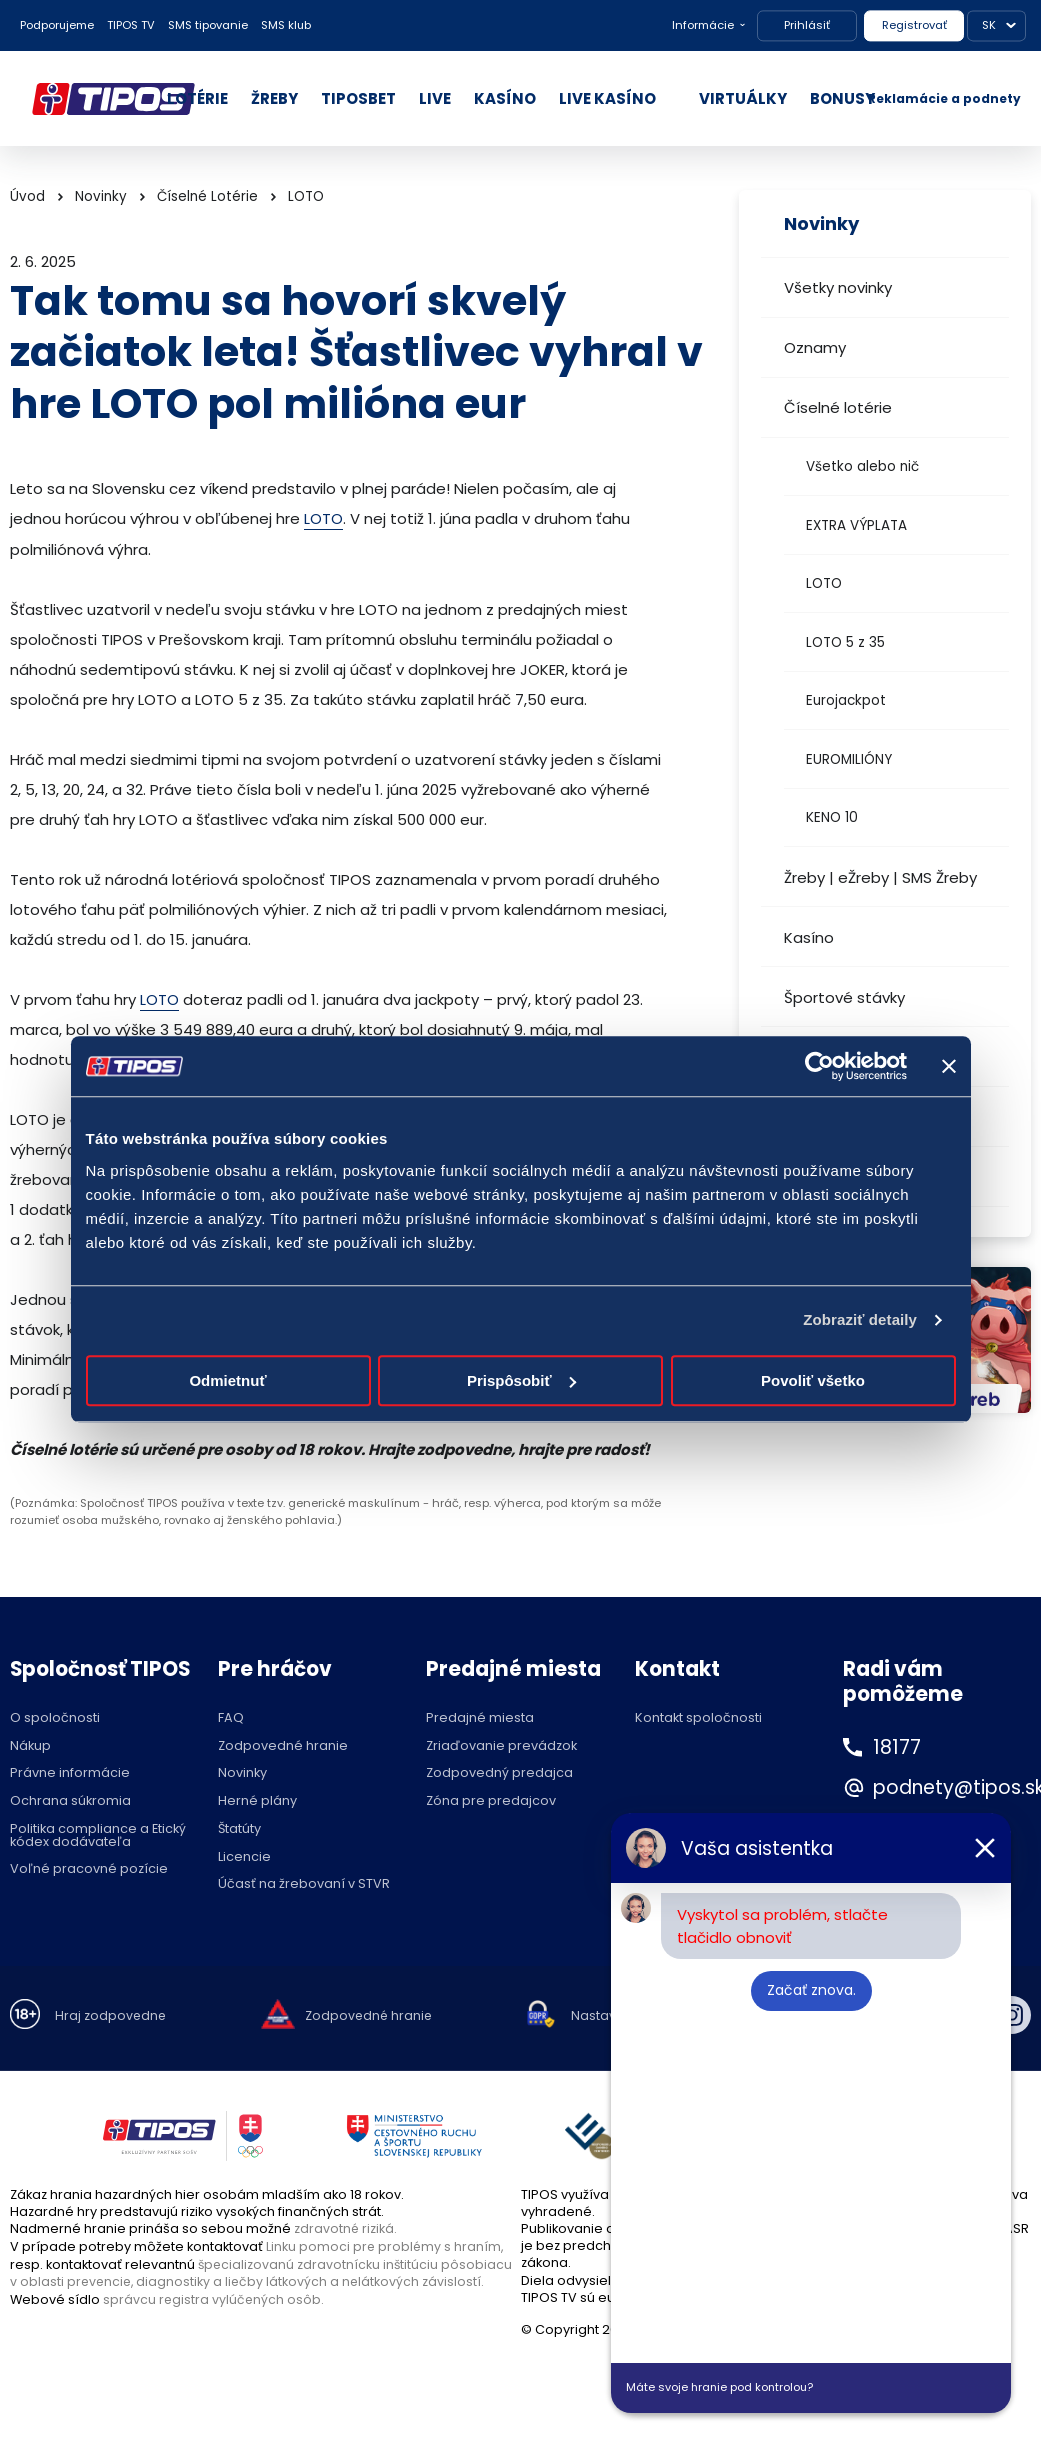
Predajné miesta (480, 1717)
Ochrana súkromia (70, 1801)
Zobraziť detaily (860, 1319)
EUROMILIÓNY (849, 759)
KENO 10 (832, 817)
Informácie (703, 25)
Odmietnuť (227, 1380)
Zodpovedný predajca (499, 1773)
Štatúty (239, 1828)
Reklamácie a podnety (944, 98)
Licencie (244, 1856)
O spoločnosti (55, 1717)
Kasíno (809, 937)
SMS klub (286, 25)
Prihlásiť (807, 25)
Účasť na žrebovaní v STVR (304, 1884)
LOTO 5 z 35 (845, 642)
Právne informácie (70, 1773)
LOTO (824, 583)
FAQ (231, 1717)
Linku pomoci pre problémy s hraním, (386, 2245)
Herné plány (257, 1801)
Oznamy (815, 347)
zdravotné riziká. (346, 2227)
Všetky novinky (838, 287)
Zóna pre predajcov (491, 1801)
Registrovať (914, 25)
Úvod (27, 196)
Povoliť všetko (813, 1380)
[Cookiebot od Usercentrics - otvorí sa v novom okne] (819, 1066)
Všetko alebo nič (862, 466)
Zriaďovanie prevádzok (501, 1745)
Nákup (30, 1745)
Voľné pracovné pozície (89, 1869)
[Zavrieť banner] (949, 1066)
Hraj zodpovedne (111, 2015)
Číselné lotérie (838, 407)
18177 (898, 1747)
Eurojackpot (846, 700)
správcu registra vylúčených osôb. (214, 2296)
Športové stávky (844, 997)
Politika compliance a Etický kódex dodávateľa (98, 1835)
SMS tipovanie (208, 25)
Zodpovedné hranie (283, 1745)
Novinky (101, 196)
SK (989, 25)
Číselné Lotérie (207, 196)
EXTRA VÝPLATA (856, 525)
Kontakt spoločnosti (698, 1717)
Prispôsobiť (521, 1380)
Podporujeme (57, 25)
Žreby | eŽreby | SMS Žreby (880, 877)
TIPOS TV (131, 25)
